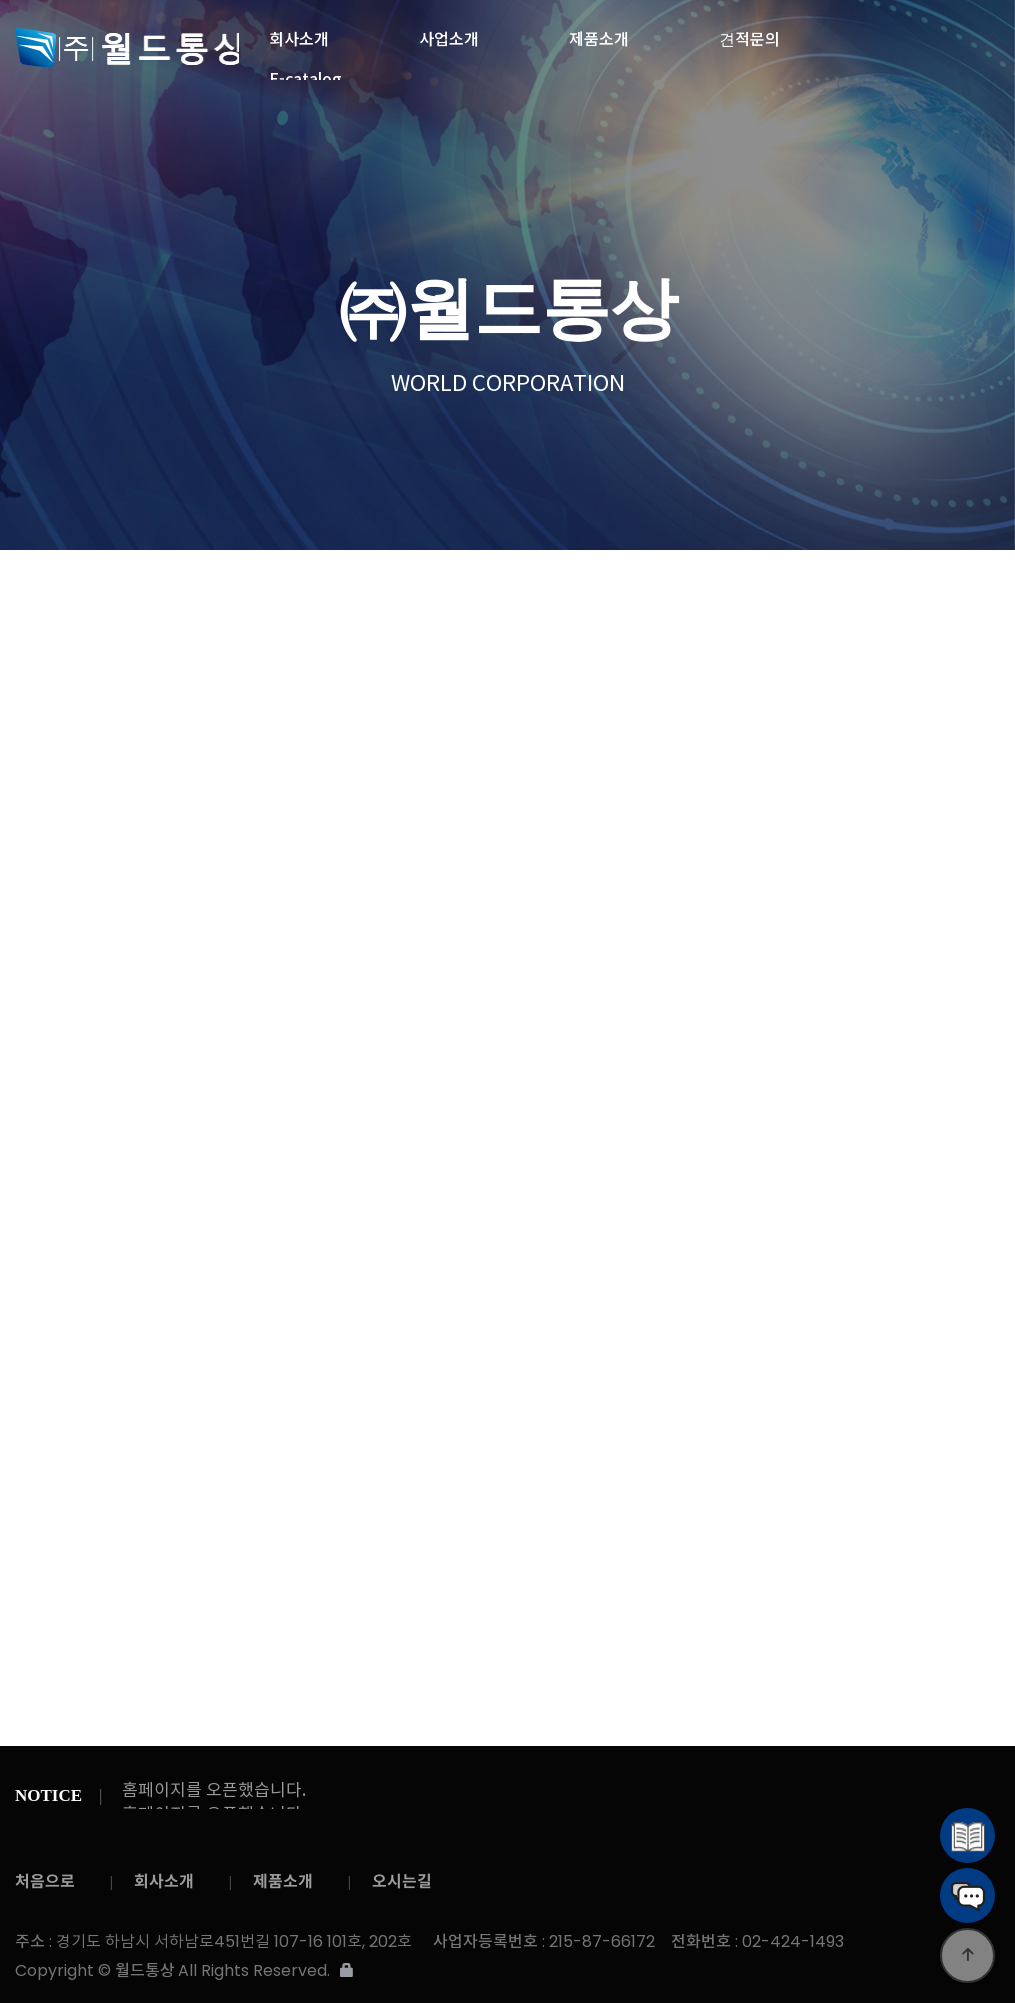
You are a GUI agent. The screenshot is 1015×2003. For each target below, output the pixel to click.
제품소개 (599, 33)
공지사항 (799, 585)
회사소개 (299, 33)
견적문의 (749, 33)
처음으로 (45, 1881)
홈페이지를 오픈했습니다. (214, 1792)
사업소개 (449, 33)
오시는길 (402, 1881)
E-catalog (305, 73)
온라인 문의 (438, 585)
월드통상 (127, 47)
